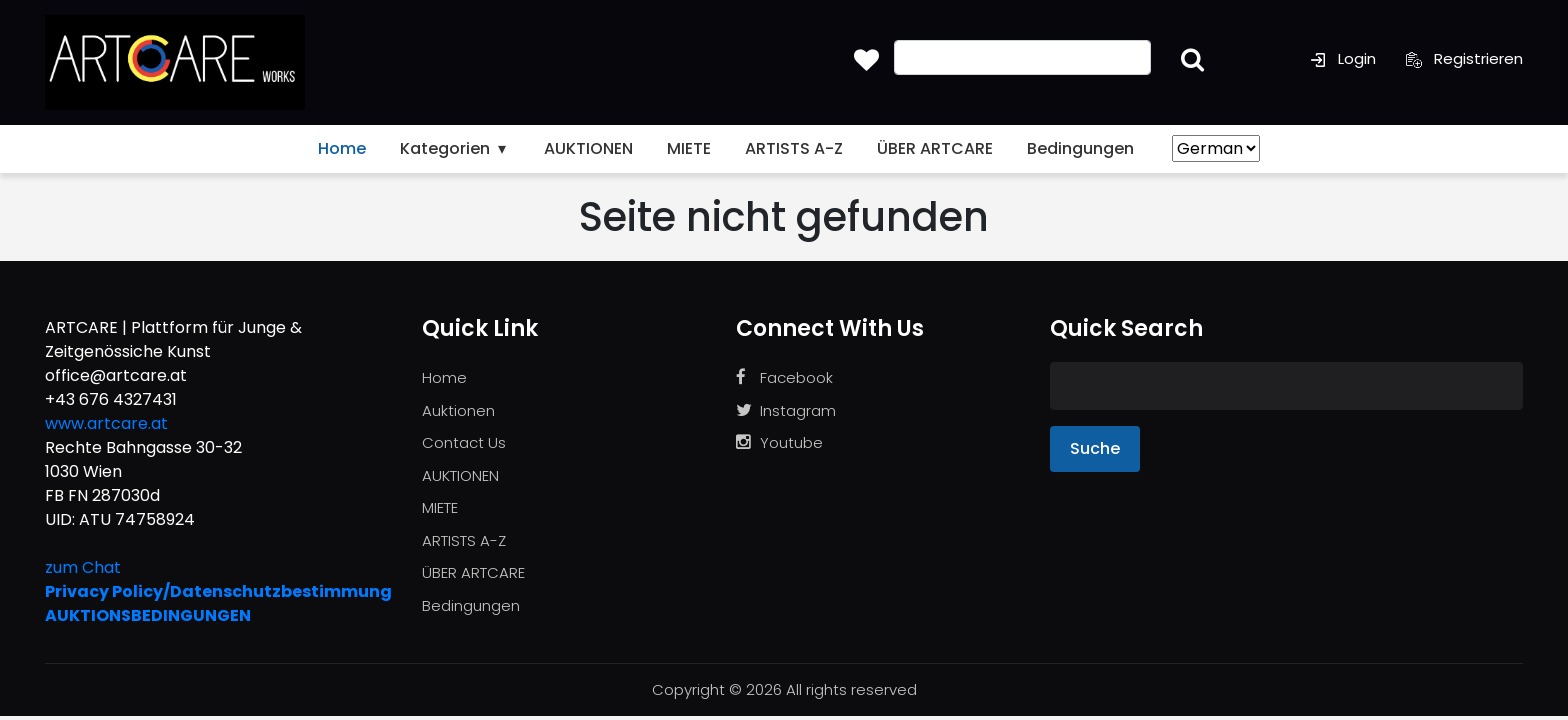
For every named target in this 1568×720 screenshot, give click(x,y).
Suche (1095, 448)
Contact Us (464, 442)
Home (342, 148)
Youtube (779, 442)
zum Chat (83, 567)
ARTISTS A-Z (794, 148)
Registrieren (1464, 58)
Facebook (784, 377)
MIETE (689, 148)
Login (1343, 58)
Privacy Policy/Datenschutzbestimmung (218, 591)
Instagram (786, 410)
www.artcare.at (106, 423)
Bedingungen (1080, 148)
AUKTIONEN (588, 148)
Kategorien (455, 148)
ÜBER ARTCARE (935, 148)
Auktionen (458, 410)
